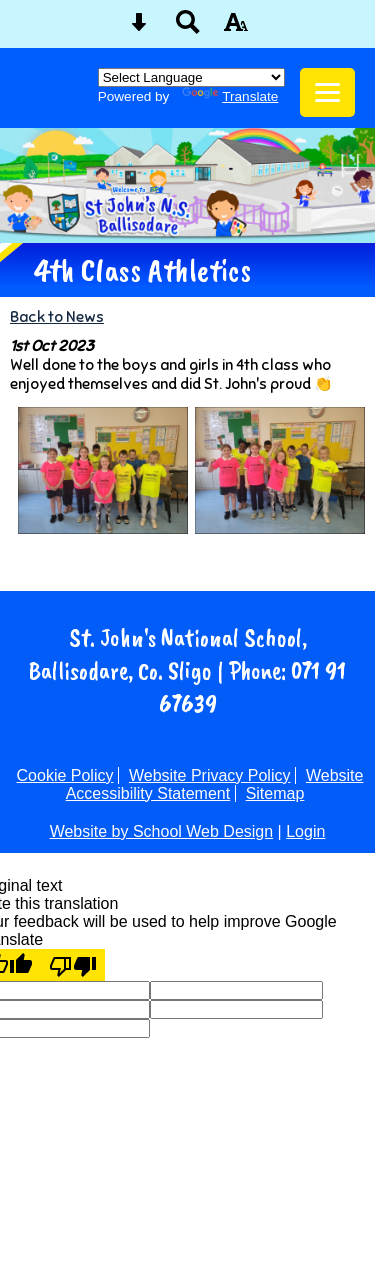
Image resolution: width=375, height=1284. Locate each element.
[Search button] (188, 28)
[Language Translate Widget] (191, 77)
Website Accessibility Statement (215, 784)
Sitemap (275, 793)
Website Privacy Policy (210, 775)
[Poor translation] (73, 965)
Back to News (57, 316)
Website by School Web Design (162, 831)
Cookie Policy (65, 775)
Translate (230, 96)
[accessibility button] (236, 28)
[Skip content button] (139, 28)
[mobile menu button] (327, 92)
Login (305, 831)
